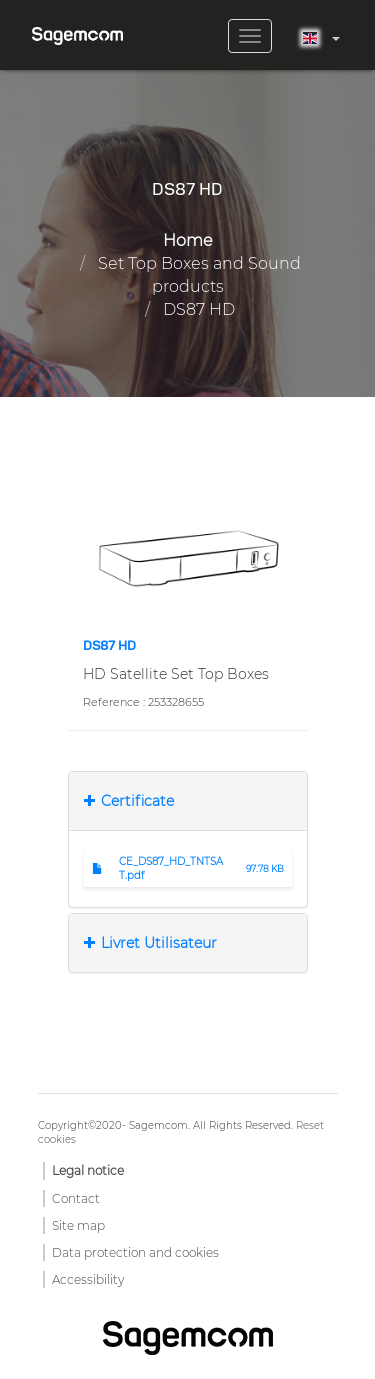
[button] (188, 557)
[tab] (188, 801)
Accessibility (88, 1279)
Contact (76, 1198)
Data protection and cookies (135, 1252)
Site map (78, 1225)
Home (188, 240)
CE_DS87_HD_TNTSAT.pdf (171, 868)
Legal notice (88, 1170)
